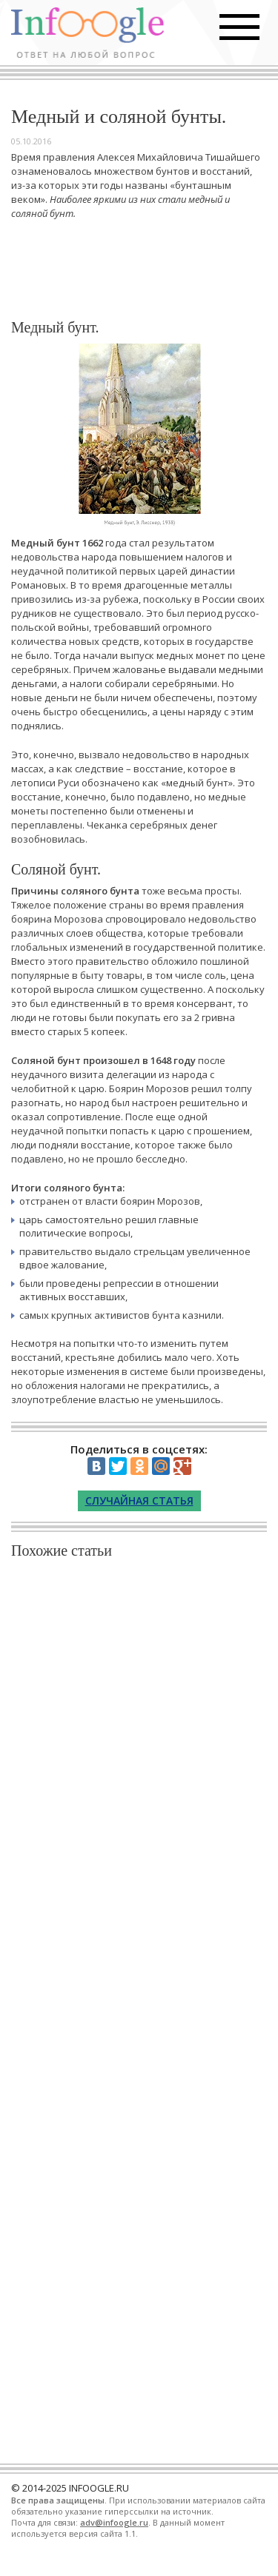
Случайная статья (139, 1500)
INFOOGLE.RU (99, 2488)
